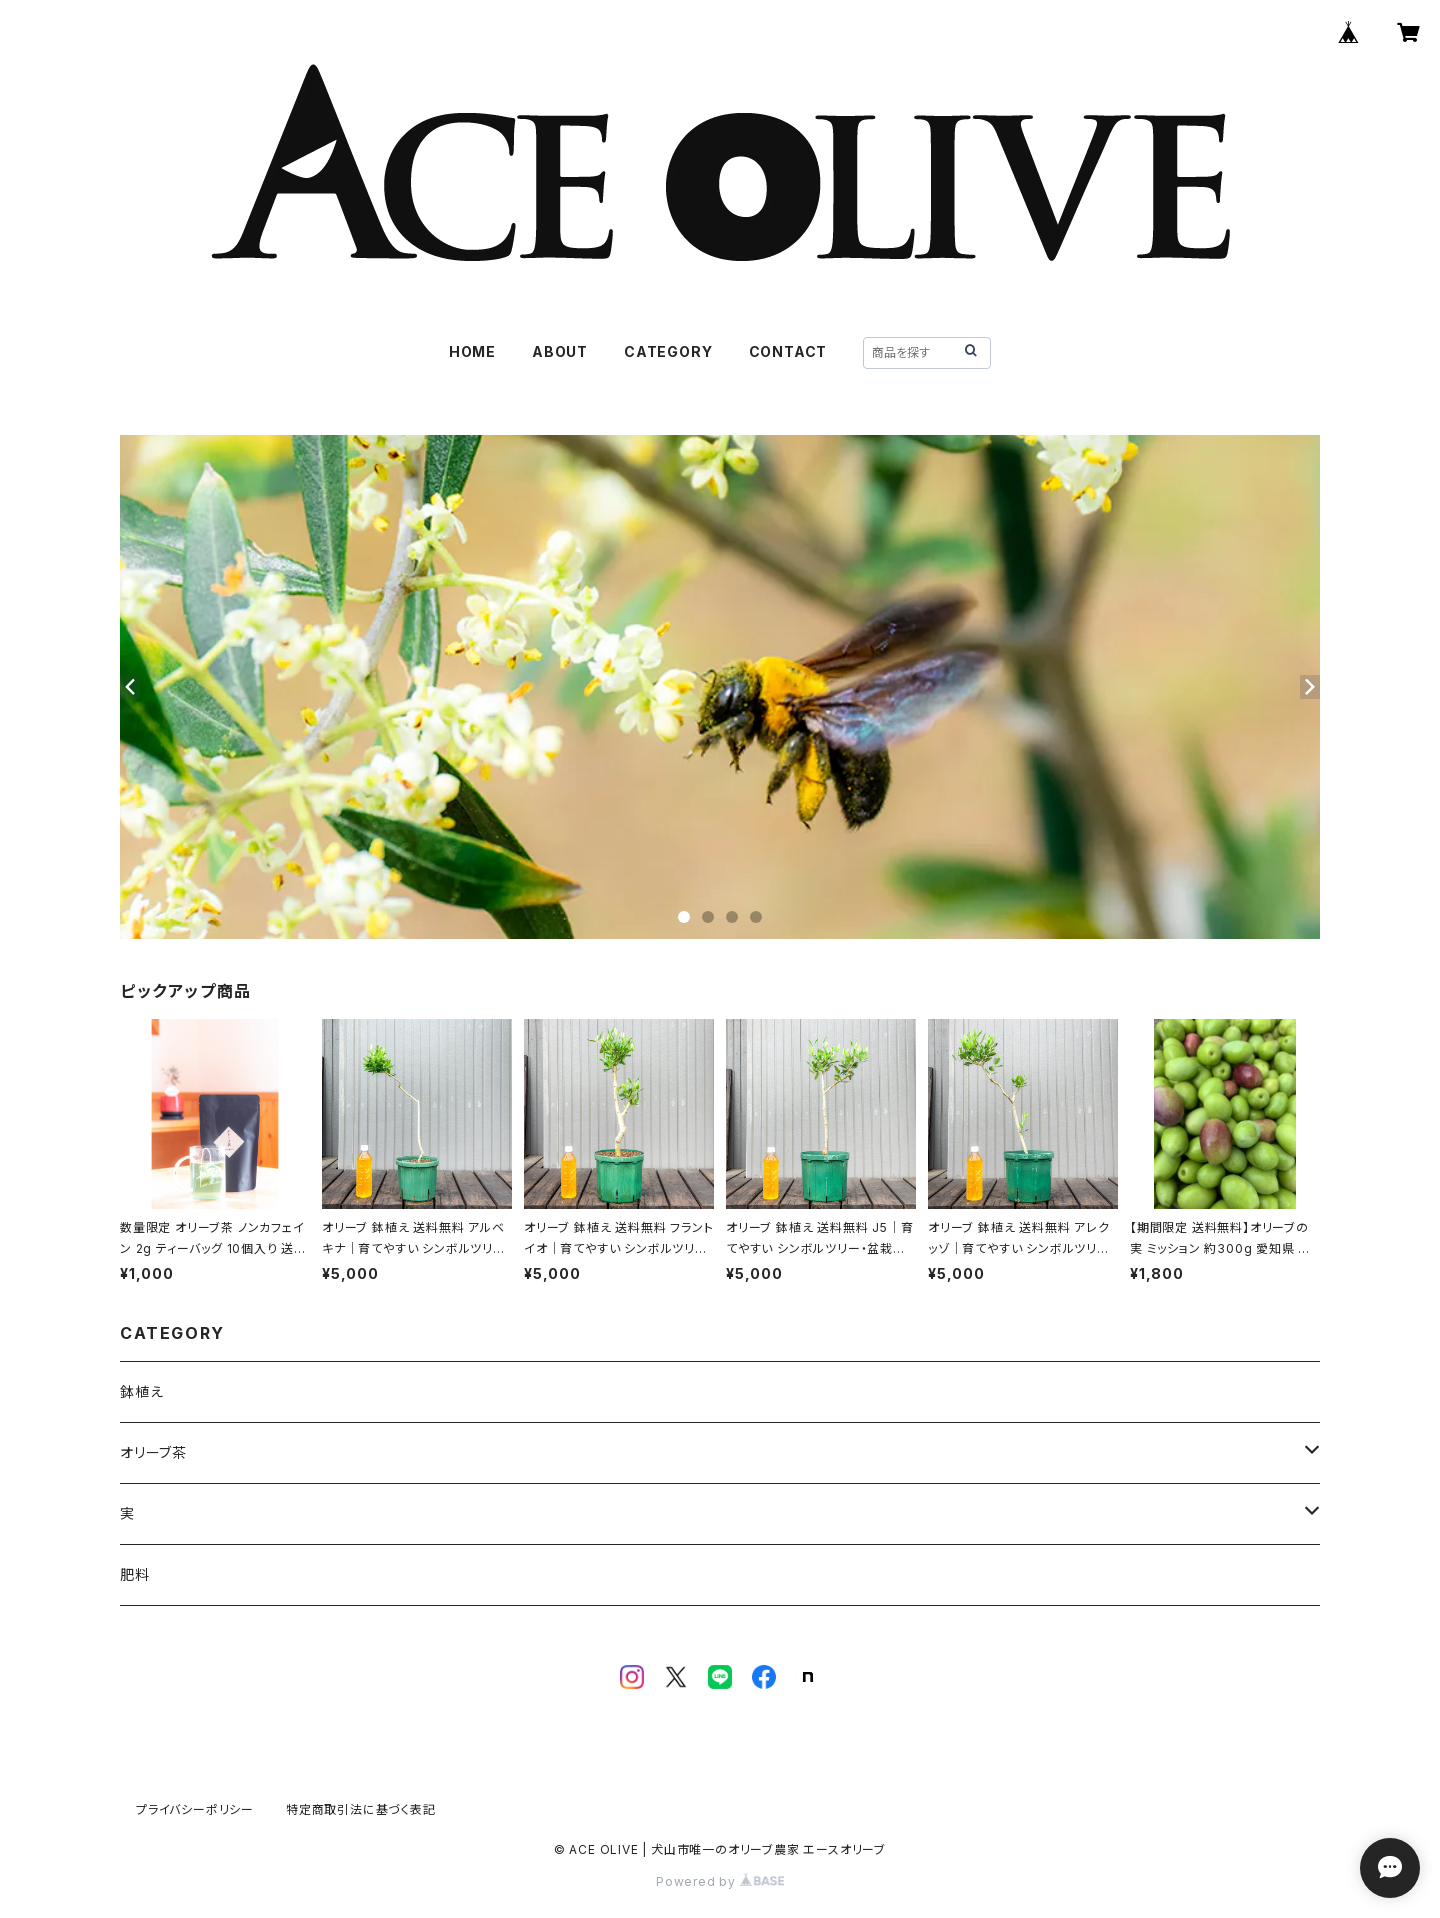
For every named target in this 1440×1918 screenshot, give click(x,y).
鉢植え (141, 1391)
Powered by (720, 1881)
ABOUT (560, 351)
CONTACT (788, 351)
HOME (472, 351)
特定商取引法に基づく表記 (361, 1809)
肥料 (135, 1574)
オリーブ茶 (153, 1452)
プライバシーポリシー (195, 1809)
